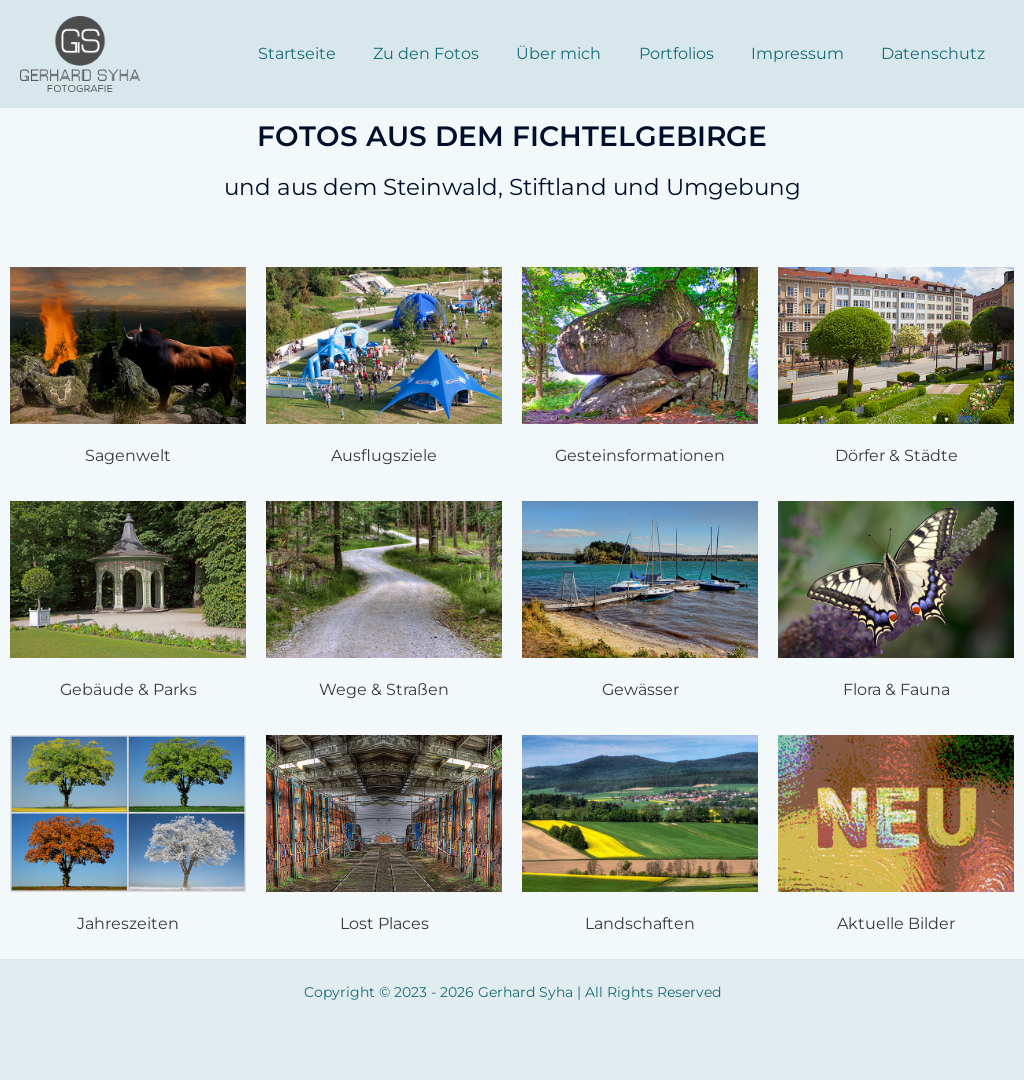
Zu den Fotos (450, 53)
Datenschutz (936, 53)
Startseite (326, 53)
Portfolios (689, 53)
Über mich (577, 53)
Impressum (805, 53)
